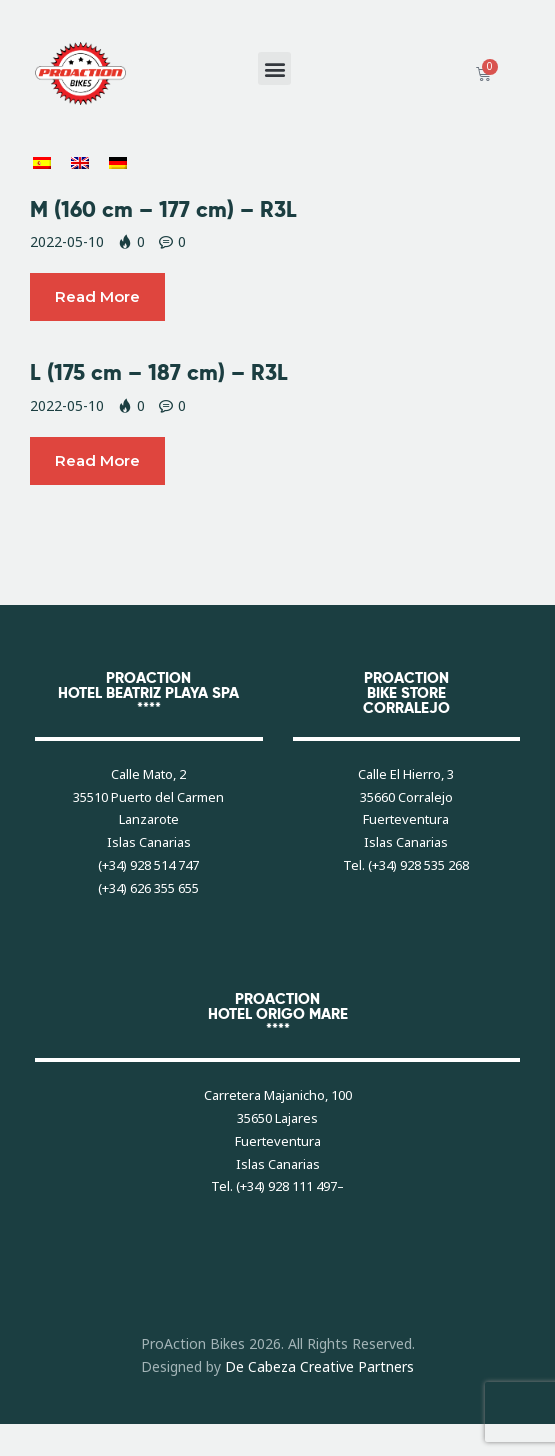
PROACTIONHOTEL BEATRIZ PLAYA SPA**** (148, 692)
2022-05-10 (67, 241)
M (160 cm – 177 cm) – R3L (163, 209)
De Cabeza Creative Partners (319, 1366)
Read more (97, 296)
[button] (274, 68)
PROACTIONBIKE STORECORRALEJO (406, 692)
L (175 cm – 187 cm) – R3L (159, 372)
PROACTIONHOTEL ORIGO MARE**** (278, 1013)
